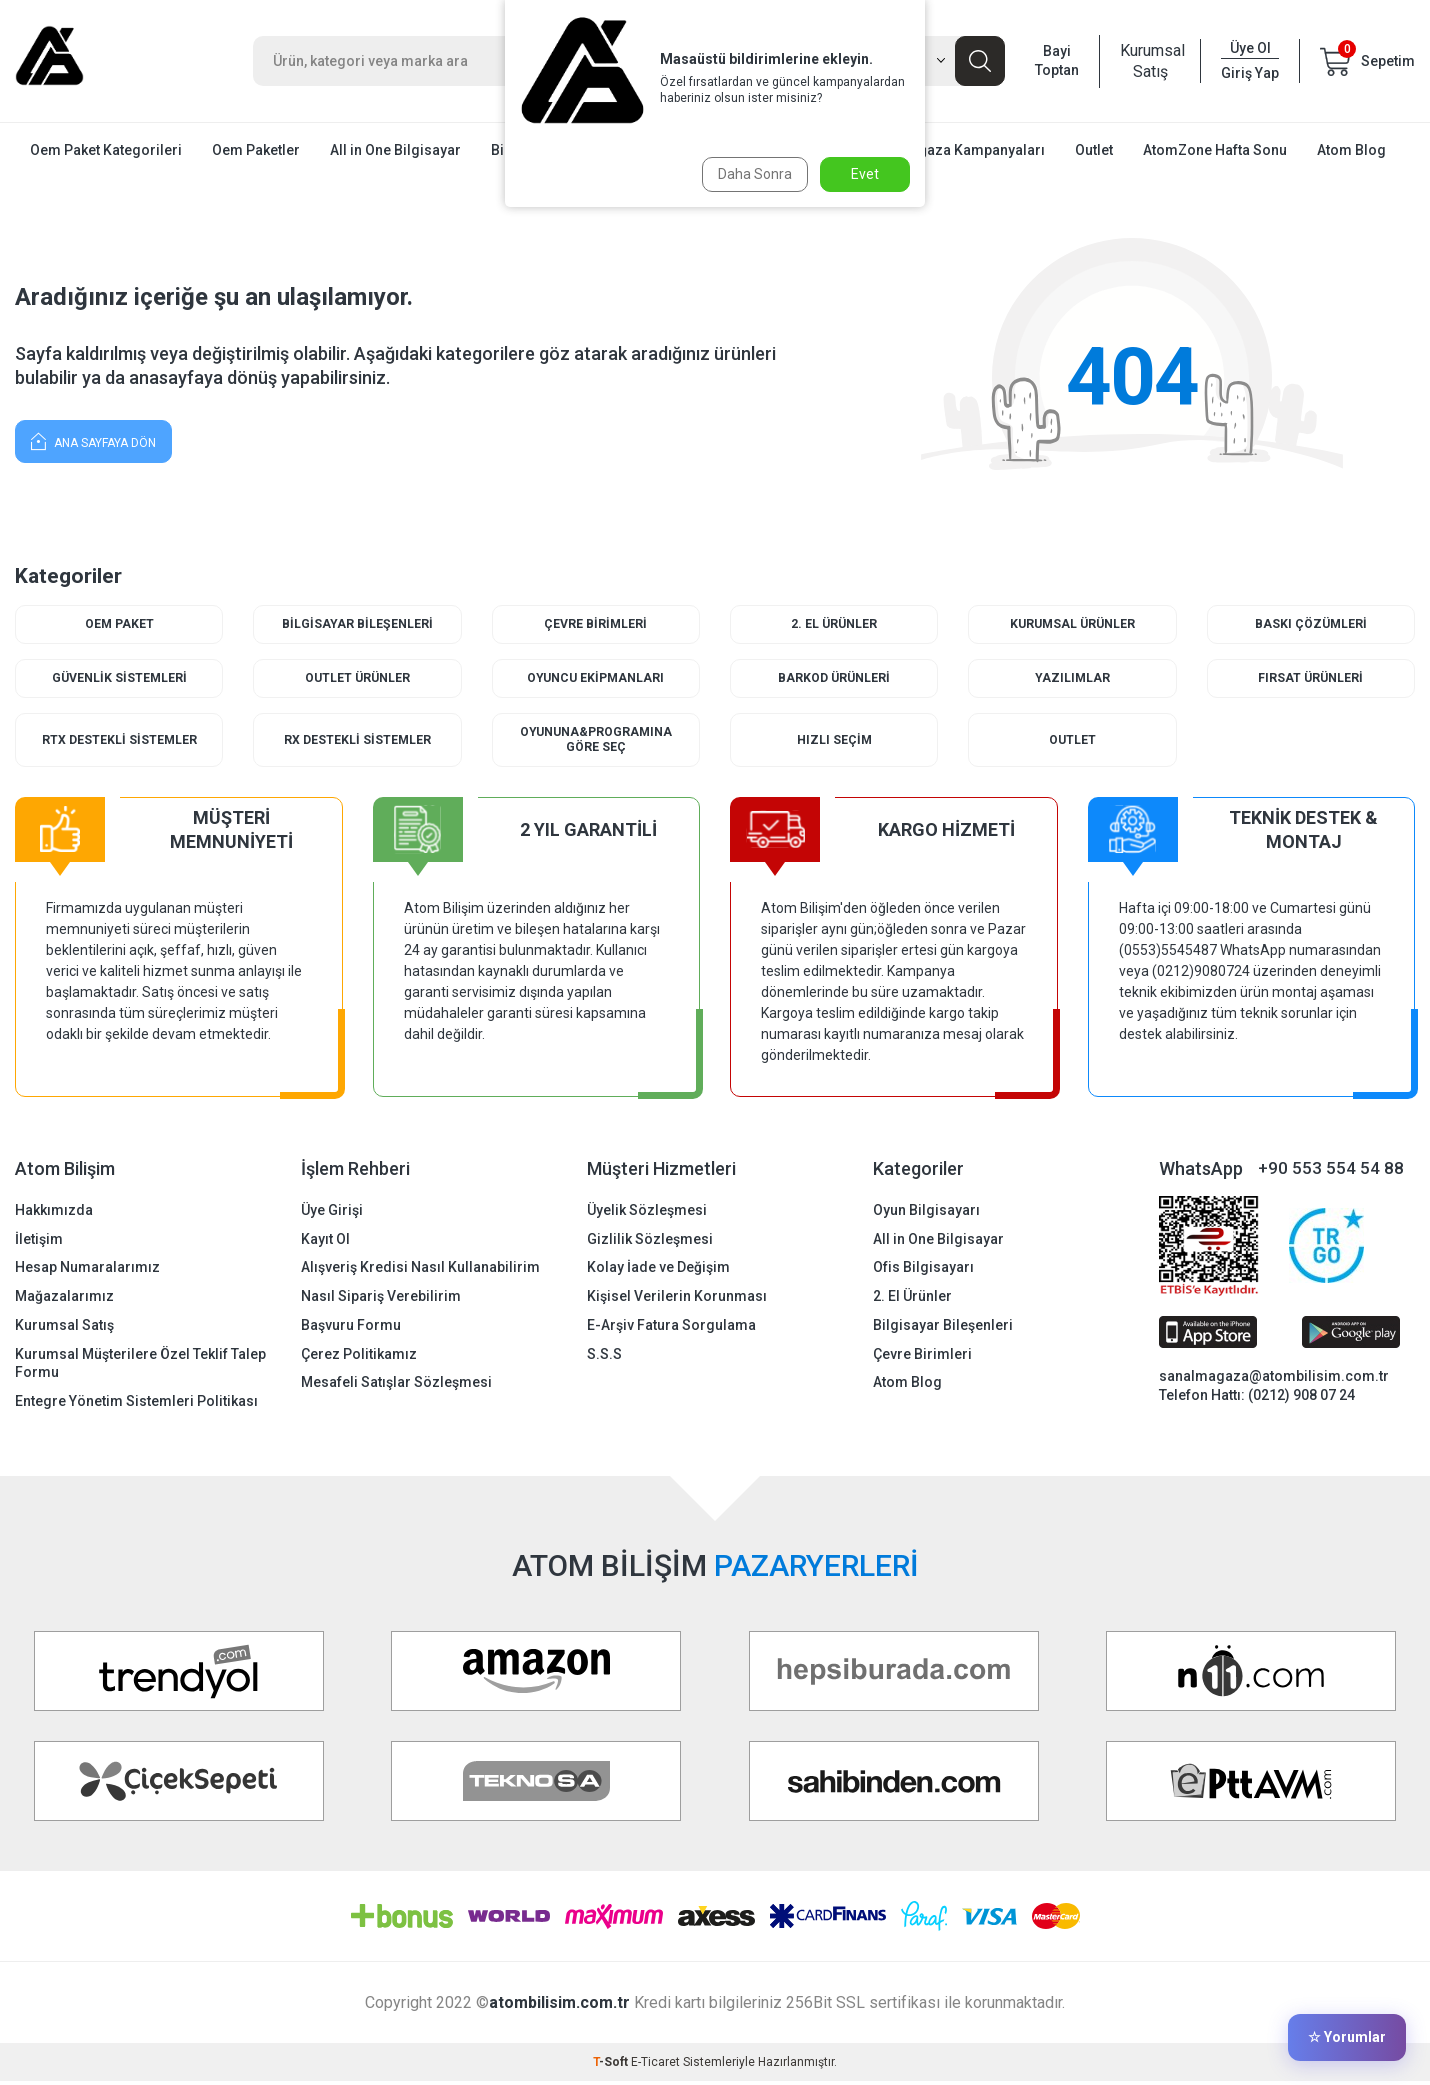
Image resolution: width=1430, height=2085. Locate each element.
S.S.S (604, 1357)
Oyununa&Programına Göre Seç (595, 742)
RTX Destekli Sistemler (119, 742)
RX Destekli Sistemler (357, 742)
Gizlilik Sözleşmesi (650, 1242)
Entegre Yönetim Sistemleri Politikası (136, 1405)
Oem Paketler (256, 150)
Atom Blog (1351, 150)
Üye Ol (1250, 48)
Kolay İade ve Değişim (658, 1271)
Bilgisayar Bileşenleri (357, 624)
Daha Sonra (752, 174)
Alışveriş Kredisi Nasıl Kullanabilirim (420, 1271)
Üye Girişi (332, 1213)
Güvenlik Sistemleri (119, 679)
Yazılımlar (1072, 679)
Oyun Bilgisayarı (926, 1213)
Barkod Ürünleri (834, 679)
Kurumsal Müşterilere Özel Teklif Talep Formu (140, 1366)
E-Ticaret (655, 2066)
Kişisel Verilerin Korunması (677, 1300)
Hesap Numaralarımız (87, 1271)
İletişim (39, 1242)
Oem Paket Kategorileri (106, 150)
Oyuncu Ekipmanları (595, 679)
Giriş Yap (1250, 73)
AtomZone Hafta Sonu (1215, 150)
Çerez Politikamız (359, 1357)
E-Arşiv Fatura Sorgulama (671, 1328)
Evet (865, 174)
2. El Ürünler (834, 624)
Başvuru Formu (351, 1328)
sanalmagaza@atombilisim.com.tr (1274, 1380)
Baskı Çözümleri (1310, 624)
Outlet (1094, 150)
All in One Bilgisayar (395, 150)
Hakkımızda (54, 1213)
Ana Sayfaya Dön (93, 440)
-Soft (612, 2066)
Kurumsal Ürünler (1072, 624)
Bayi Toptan (1057, 60)
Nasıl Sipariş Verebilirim (381, 1300)
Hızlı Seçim (834, 742)
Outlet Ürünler (357, 679)
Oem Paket (119, 624)
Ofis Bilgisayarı (923, 1271)
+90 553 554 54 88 (1331, 1172)
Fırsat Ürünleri (1311, 679)
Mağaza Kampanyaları (972, 150)
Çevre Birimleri (596, 624)
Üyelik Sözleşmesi (647, 1213)
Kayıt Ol (325, 1242)
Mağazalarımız (64, 1300)
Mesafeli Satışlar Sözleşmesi (396, 1386)
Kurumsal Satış (1150, 61)
